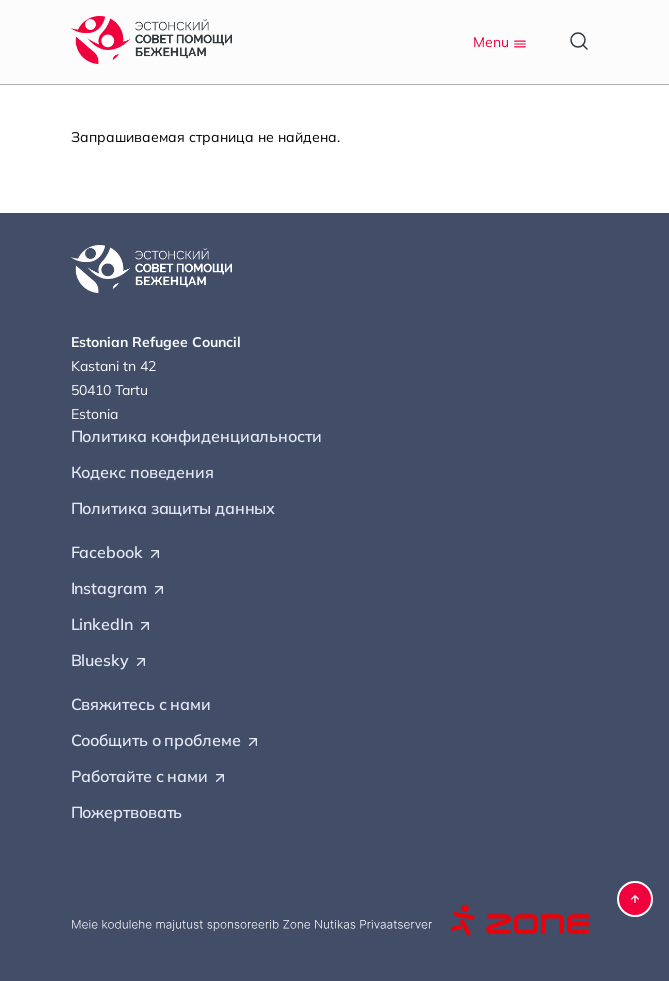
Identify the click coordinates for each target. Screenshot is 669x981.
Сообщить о (166, 741)
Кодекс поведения (142, 472)
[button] (635, 899)
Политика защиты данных (173, 508)
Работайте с (149, 777)
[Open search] (579, 41)
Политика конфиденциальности (196, 436)
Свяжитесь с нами (141, 704)
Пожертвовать (127, 812)
